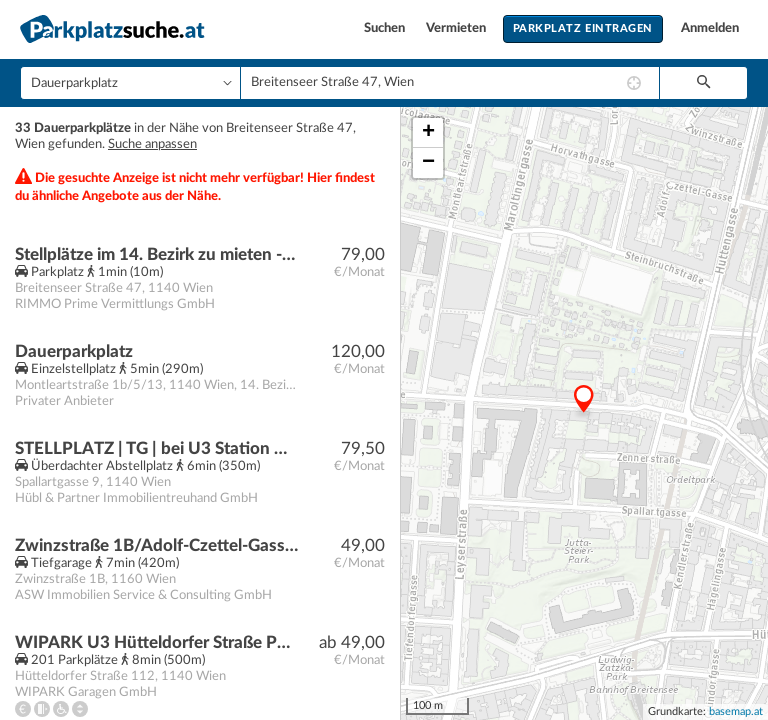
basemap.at (736, 711)
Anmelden (710, 28)
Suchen (386, 28)
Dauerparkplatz (74, 351)
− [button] (428, 163)
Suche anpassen (152, 144)
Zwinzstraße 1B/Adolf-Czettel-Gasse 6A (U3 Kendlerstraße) (156, 545)
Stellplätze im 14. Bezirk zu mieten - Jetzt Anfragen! (156, 254)
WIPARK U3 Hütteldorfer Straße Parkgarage (156, 642)
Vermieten (457, 28)
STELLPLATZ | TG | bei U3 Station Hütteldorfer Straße (156, 448)
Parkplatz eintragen (583, 28)
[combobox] (450, 83)
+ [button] (428, 133)
